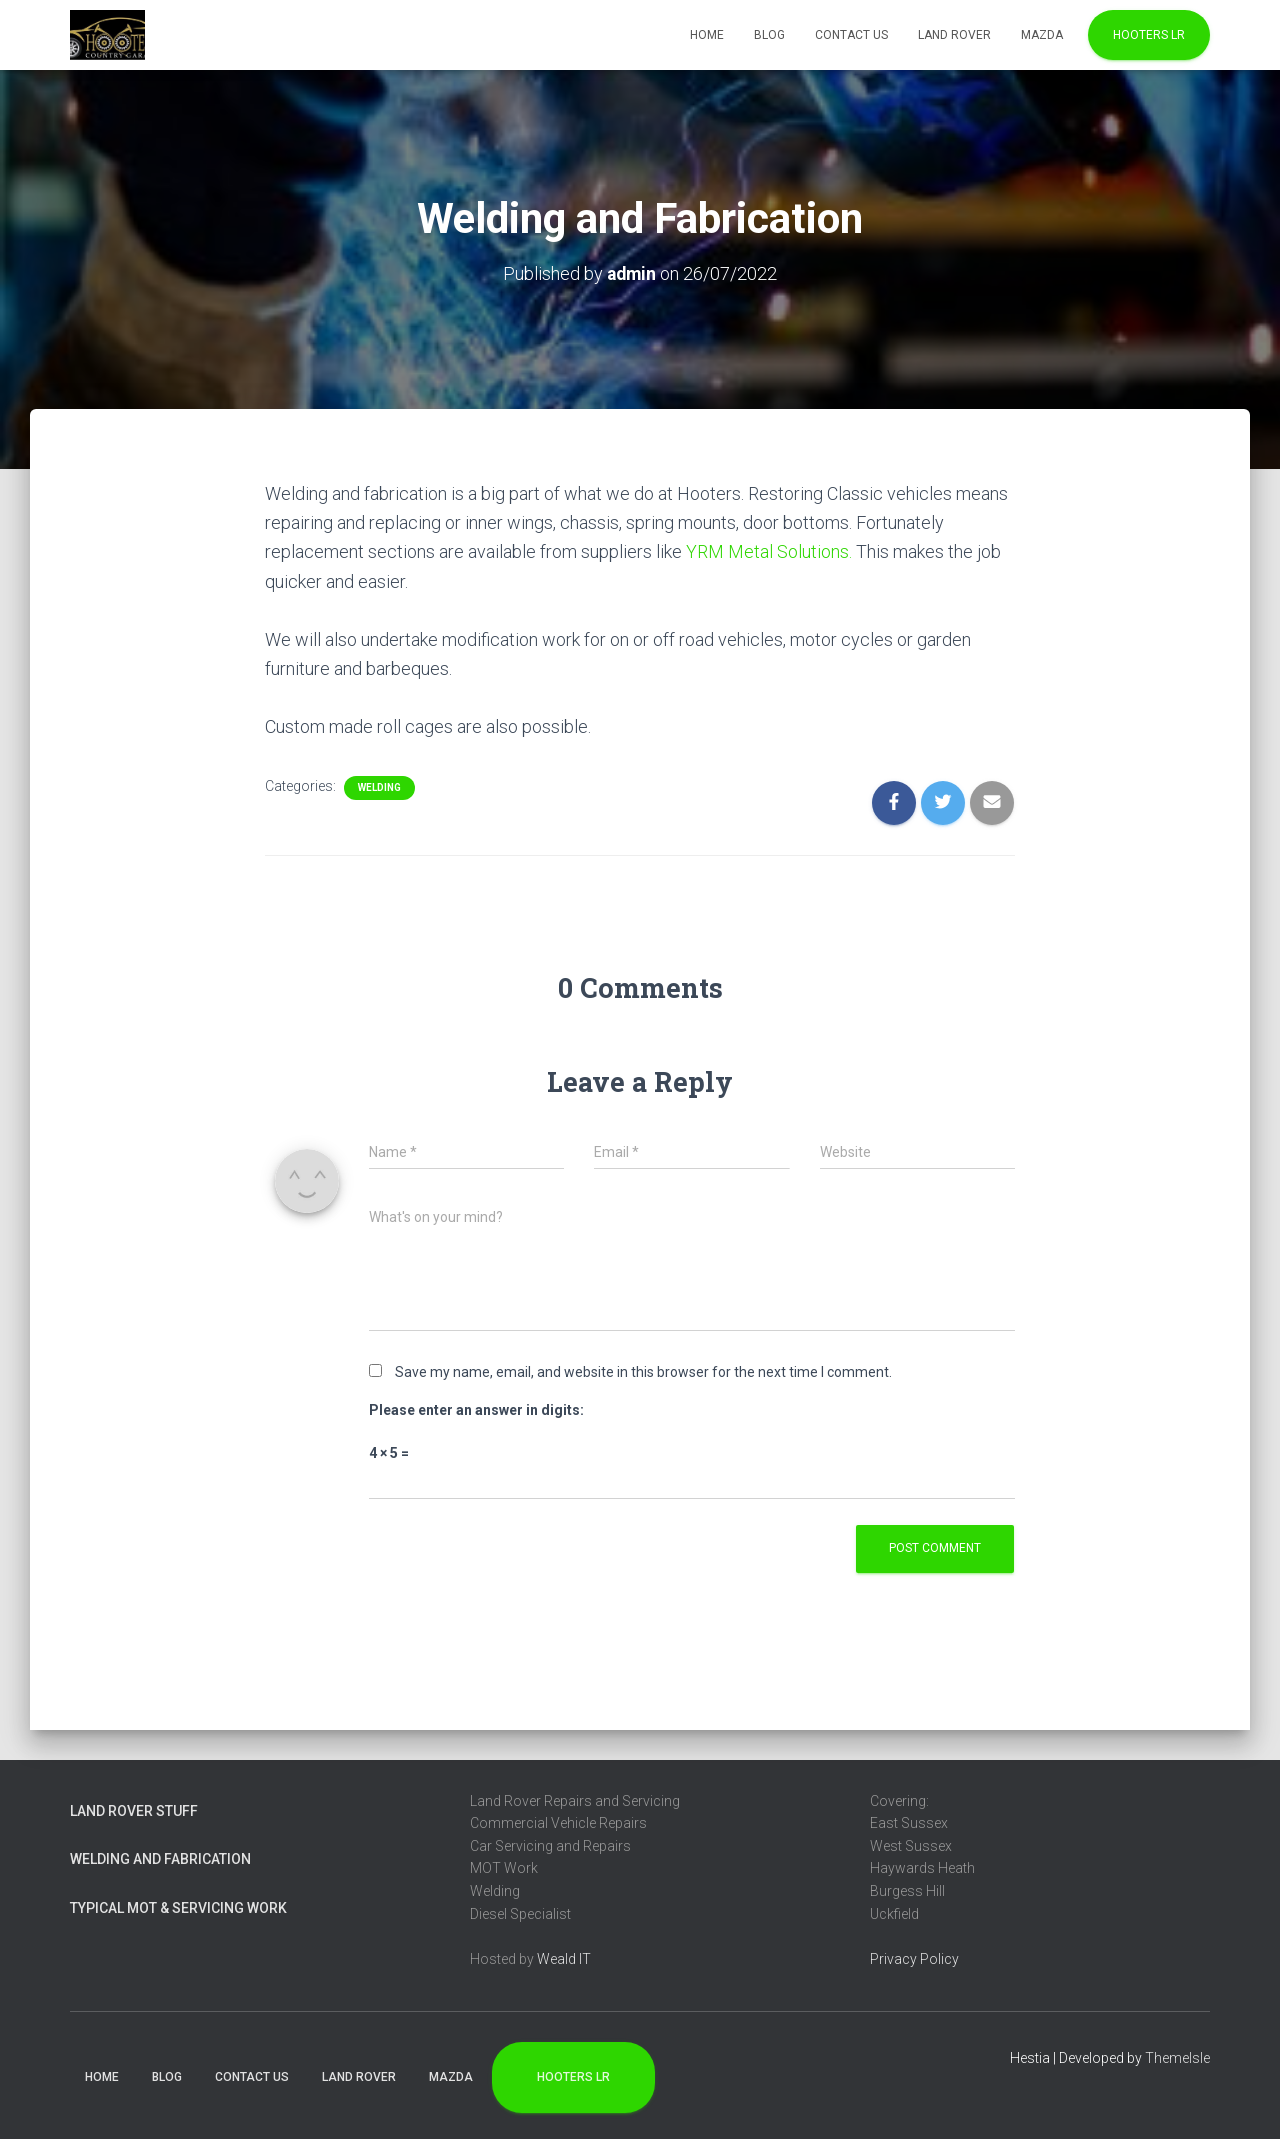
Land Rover (954, 35)
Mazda (1042, 35)
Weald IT (564, 1958)
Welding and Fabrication (160, 1858)
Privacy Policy (914, 1958)
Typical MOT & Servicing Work (178, 1906)
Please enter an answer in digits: (476, 1409)
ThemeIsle (1177, 2056)
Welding (379, 786)
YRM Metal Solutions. (769, 550)
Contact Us (851, 35)
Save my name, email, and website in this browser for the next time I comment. (643, 1371)
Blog (769, 35)
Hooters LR (1149, 35)
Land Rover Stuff (134, 1809)
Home (707, 35)
